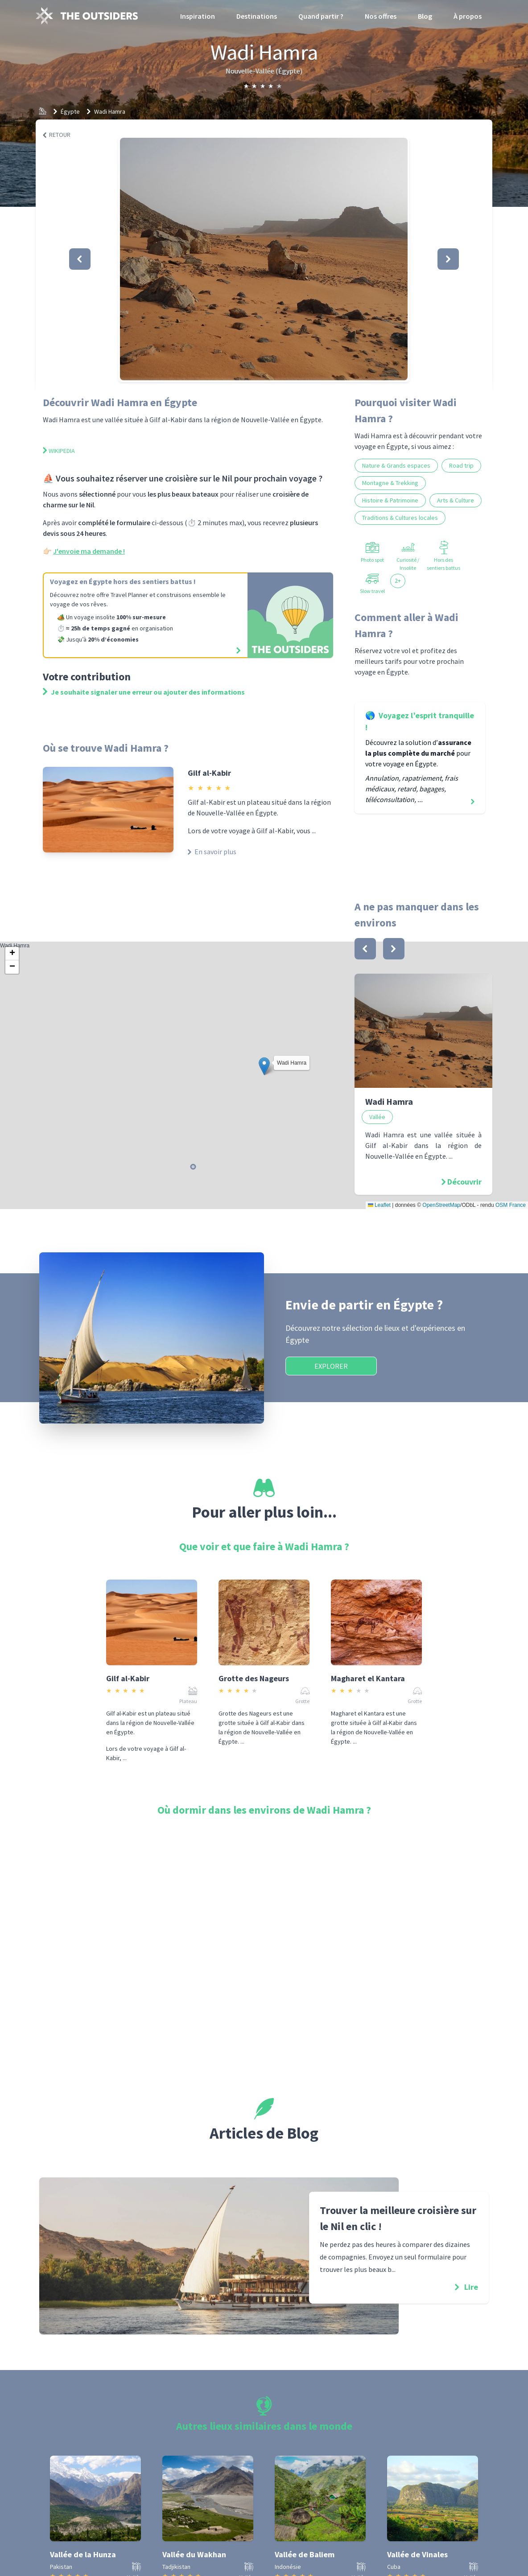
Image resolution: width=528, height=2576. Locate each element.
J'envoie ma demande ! (89, 551)
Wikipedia (59, 451)
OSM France (510, 1205)
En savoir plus (212, 851)
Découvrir (464, 1182)
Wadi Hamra (109, 111)
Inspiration (197, 16)
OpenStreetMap (441, 1205)
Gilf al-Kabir (209, 773)
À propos (468, 16)
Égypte (70, 111)
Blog (425, 16)
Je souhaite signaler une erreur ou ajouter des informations (144, 691)
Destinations (256, 16)
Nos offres (380, 16)
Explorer (331, 1366)
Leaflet (379, 1205)
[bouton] (365, 948)
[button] (263, 259)
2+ (398, 580)
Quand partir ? (320, 16)
